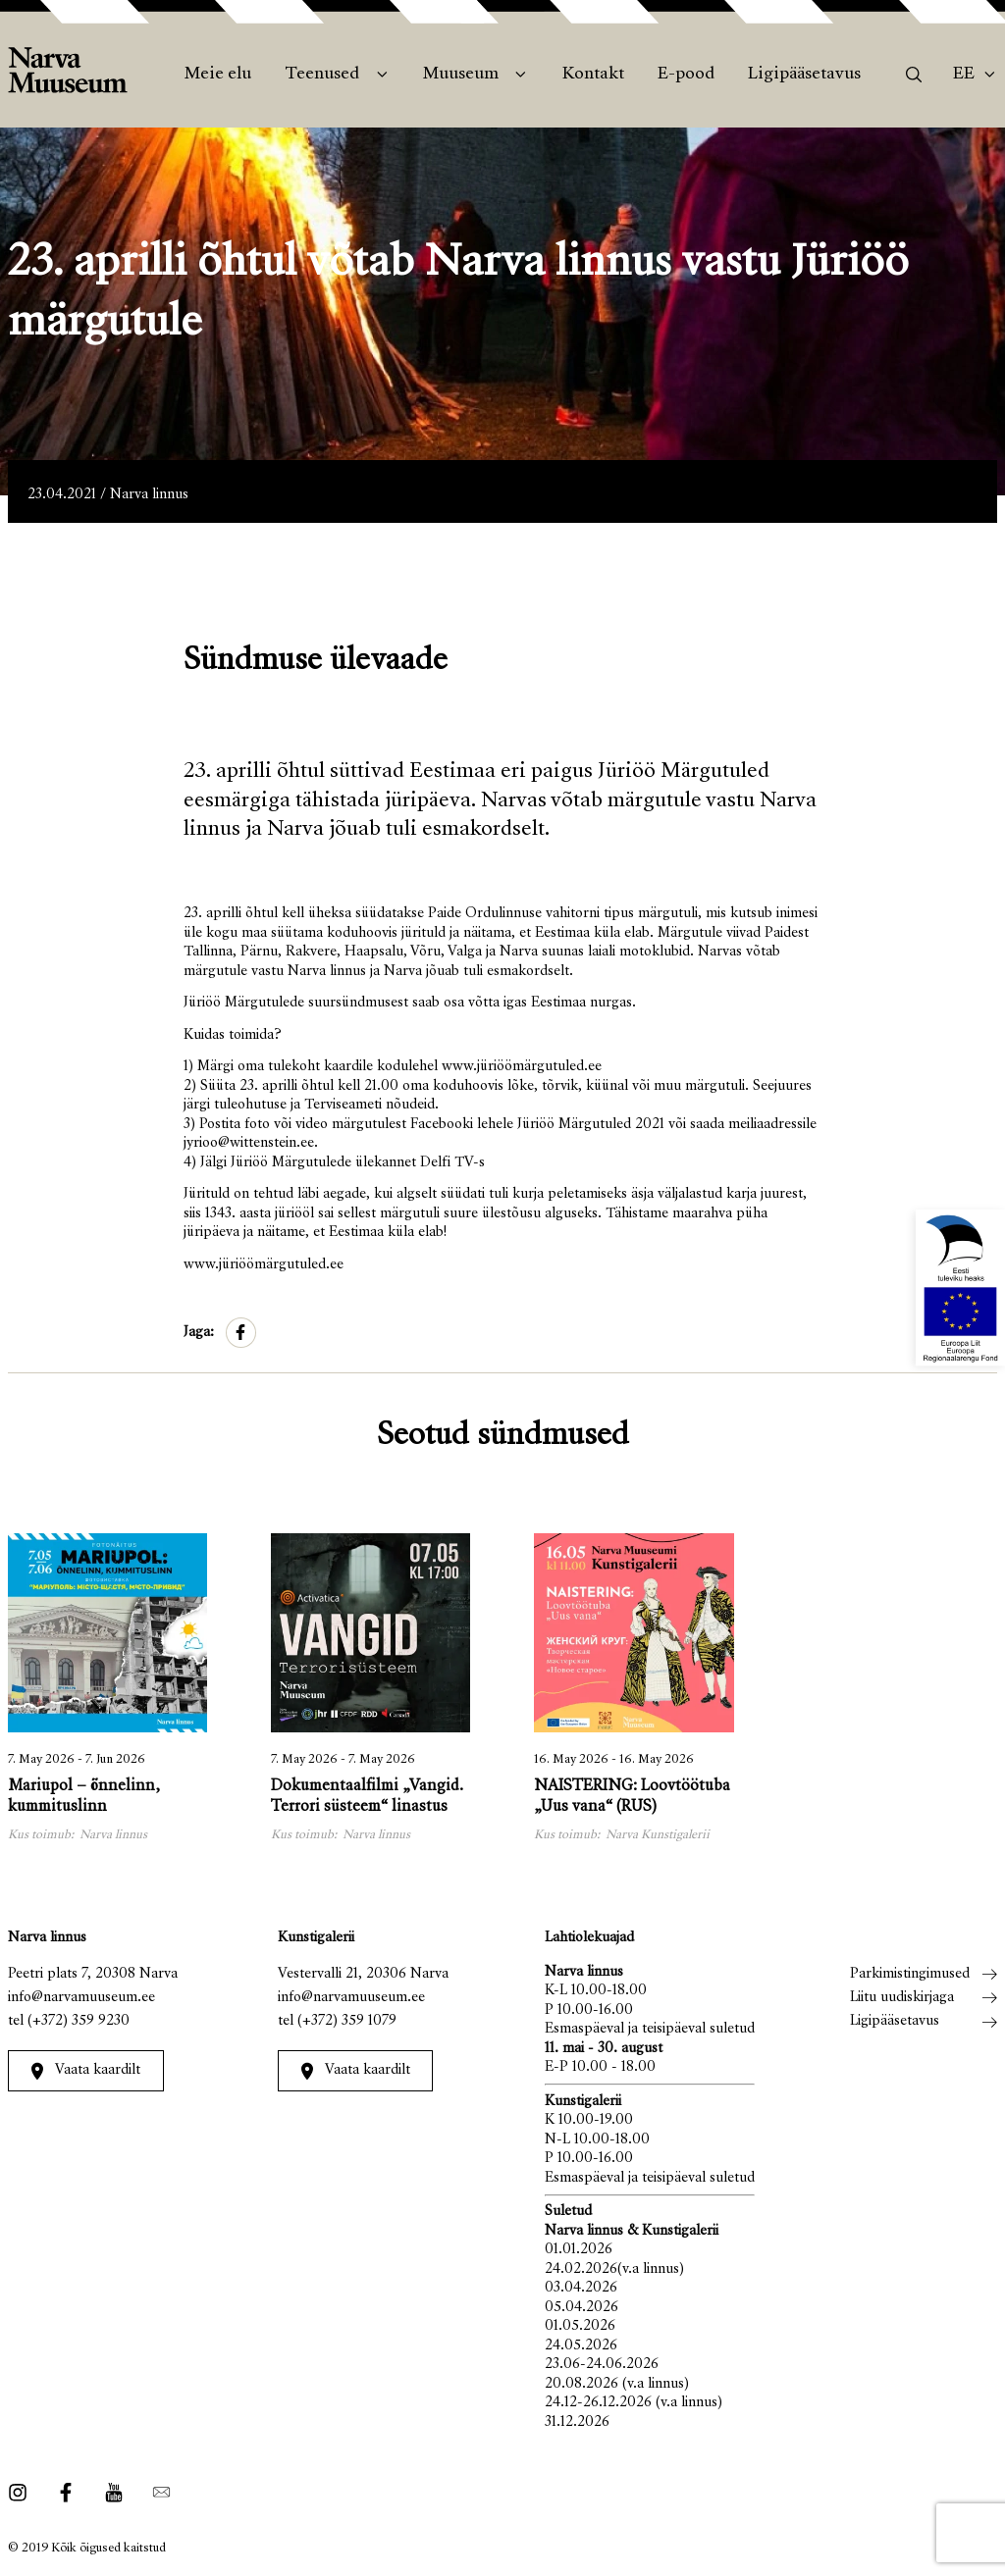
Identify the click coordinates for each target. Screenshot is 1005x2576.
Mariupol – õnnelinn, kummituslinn (84, 1797)
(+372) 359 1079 (347, 2021)
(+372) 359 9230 (78, 2021)
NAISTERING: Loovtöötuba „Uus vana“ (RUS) (632, 1797)
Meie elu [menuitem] (218, 74)
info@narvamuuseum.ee (81, 1997)
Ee (964, 74)
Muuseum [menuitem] (461, 74)
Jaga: (199, 1332)
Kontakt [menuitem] (593, 74)
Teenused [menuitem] (322, 74)
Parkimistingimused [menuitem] (910, 1974)
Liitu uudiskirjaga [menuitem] (902, 1997)
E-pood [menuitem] (686, 74)
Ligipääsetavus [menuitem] (804, 74)
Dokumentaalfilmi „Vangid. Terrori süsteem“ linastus (367, 1797)
